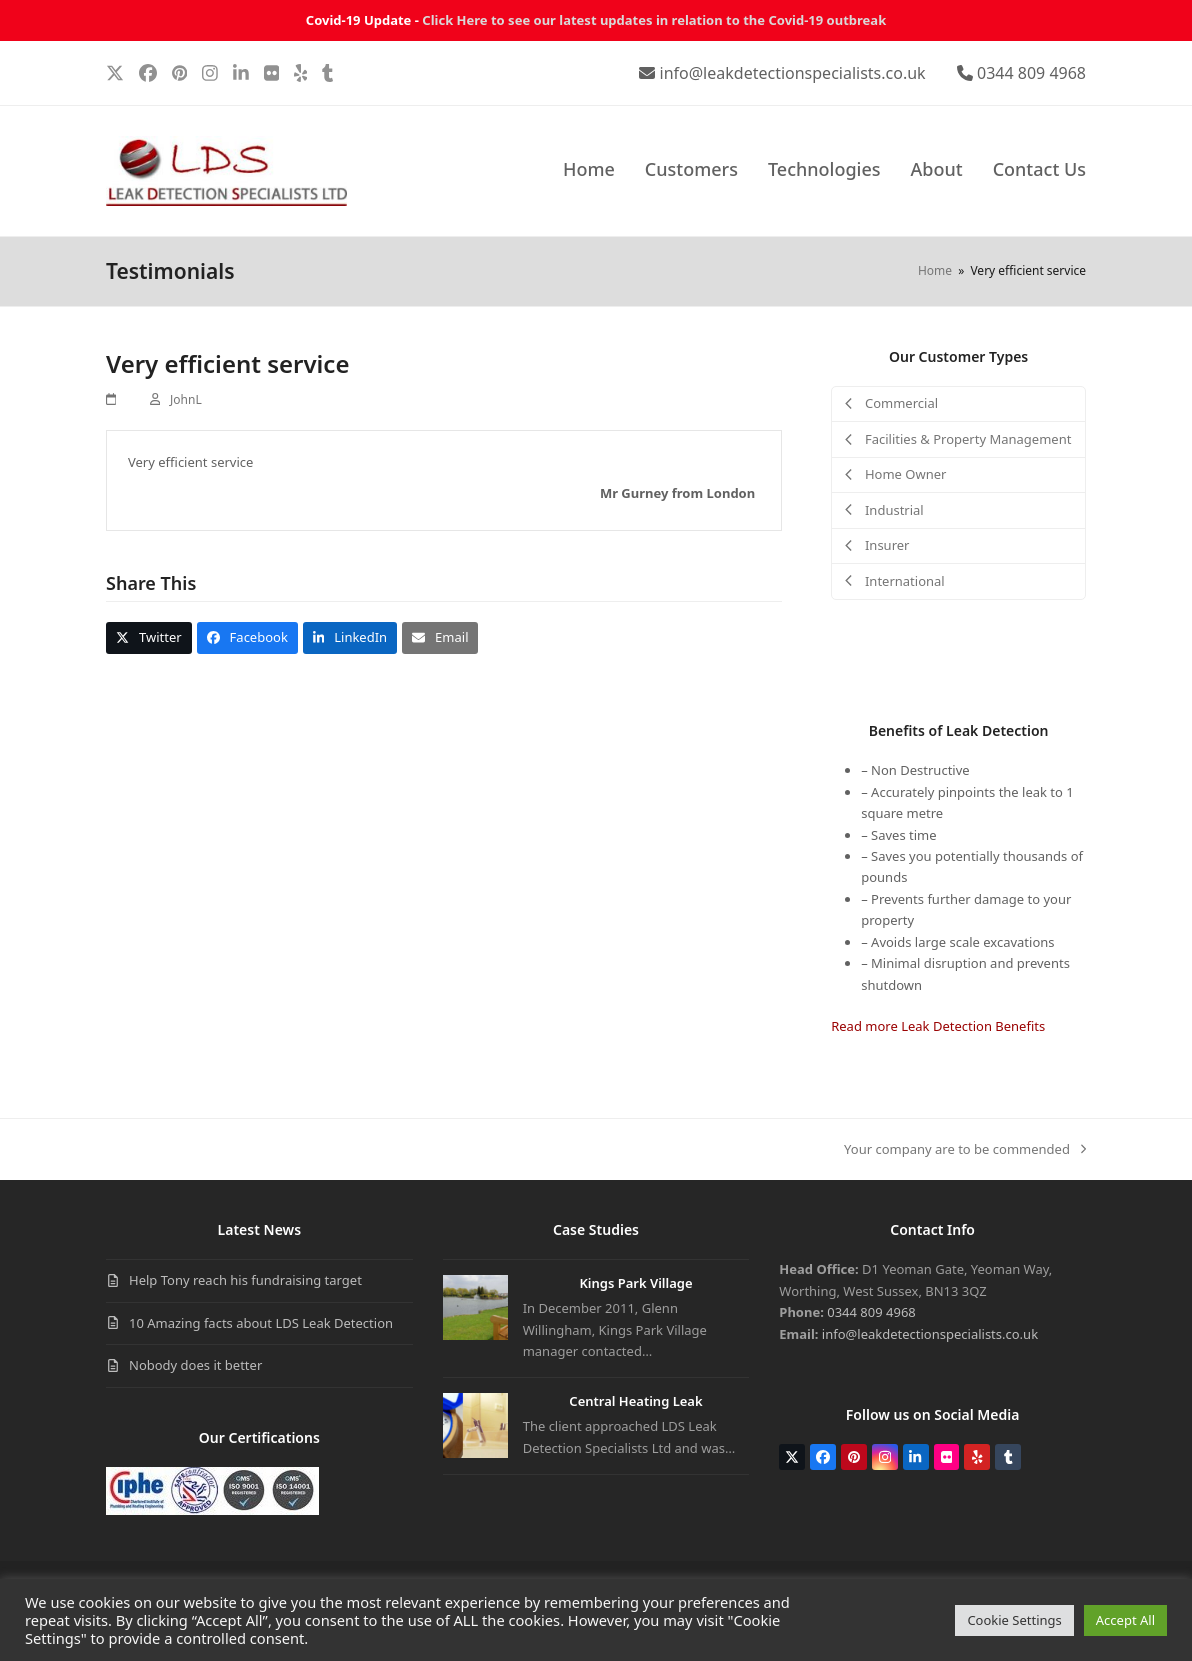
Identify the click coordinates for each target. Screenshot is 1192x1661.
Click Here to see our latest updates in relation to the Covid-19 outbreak (654, 20)
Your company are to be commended (965, 1150)
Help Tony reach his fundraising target (245, 1280)
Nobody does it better (195, 1365)
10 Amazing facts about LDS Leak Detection (261, 1323)
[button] (149, 637)
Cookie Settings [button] (1014, 1620)
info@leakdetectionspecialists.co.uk (793, 73)
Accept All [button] (1125, 1620)
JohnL (186, 399)
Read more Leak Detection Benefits (938, 1026)
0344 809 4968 (1031, 73)
